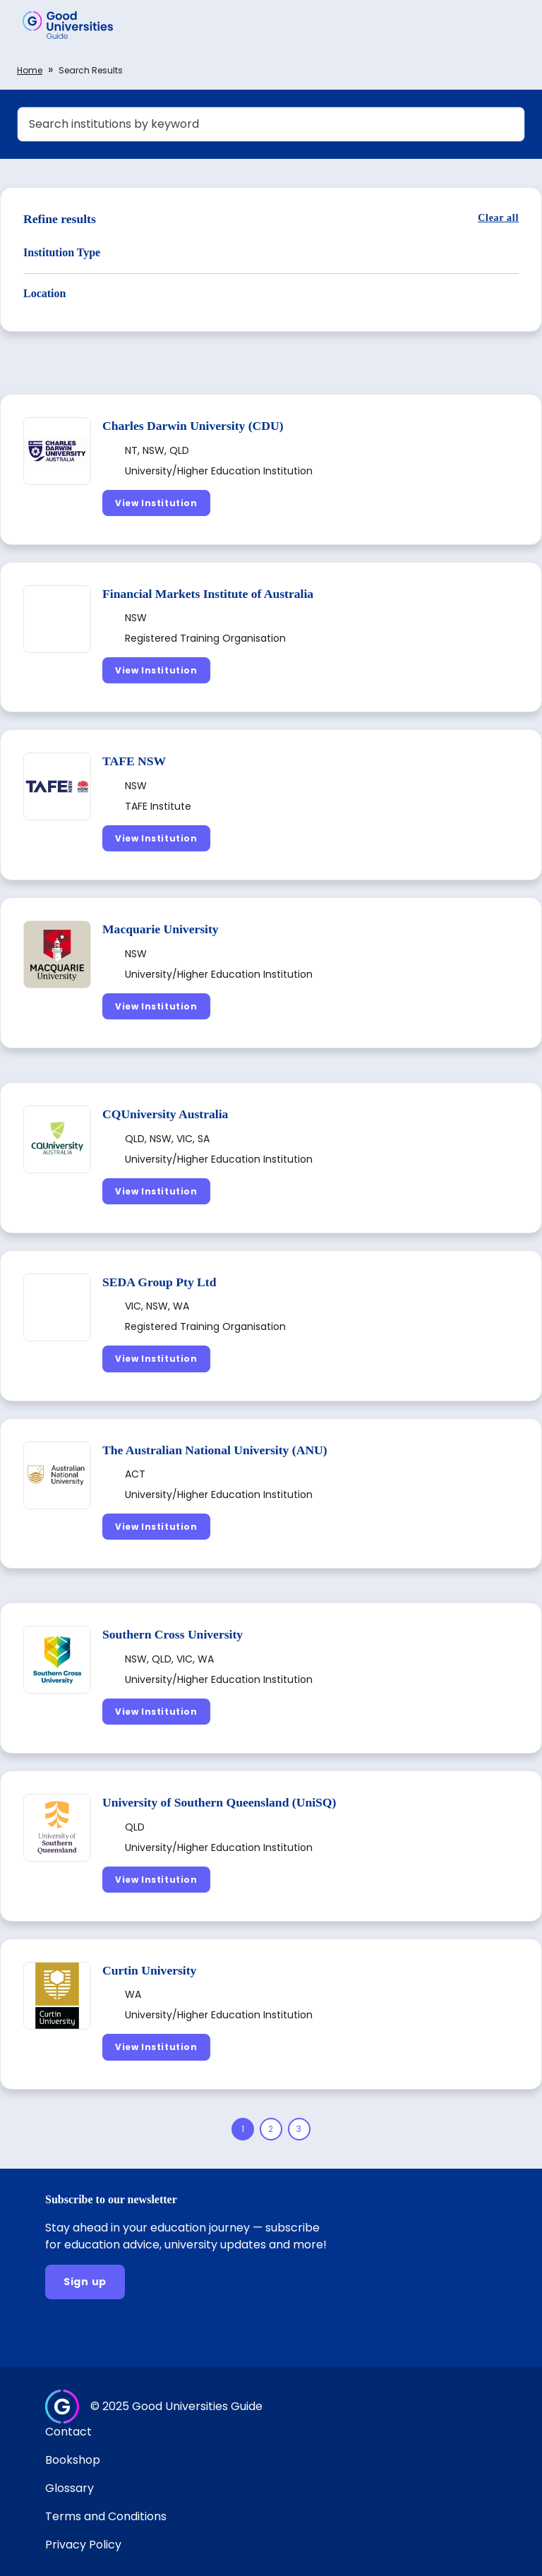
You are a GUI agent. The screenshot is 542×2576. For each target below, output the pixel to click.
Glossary (69, 2488)
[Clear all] (498, 217)
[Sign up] (85, 2282)
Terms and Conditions (106, 2516)
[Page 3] (299, 2129)
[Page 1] (242, 2129)
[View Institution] (156, 503)
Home (29, 70)
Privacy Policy (83, 2544)
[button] (510, 24)
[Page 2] (271, 2129)
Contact (68, 2432)
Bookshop (72, 2460)
